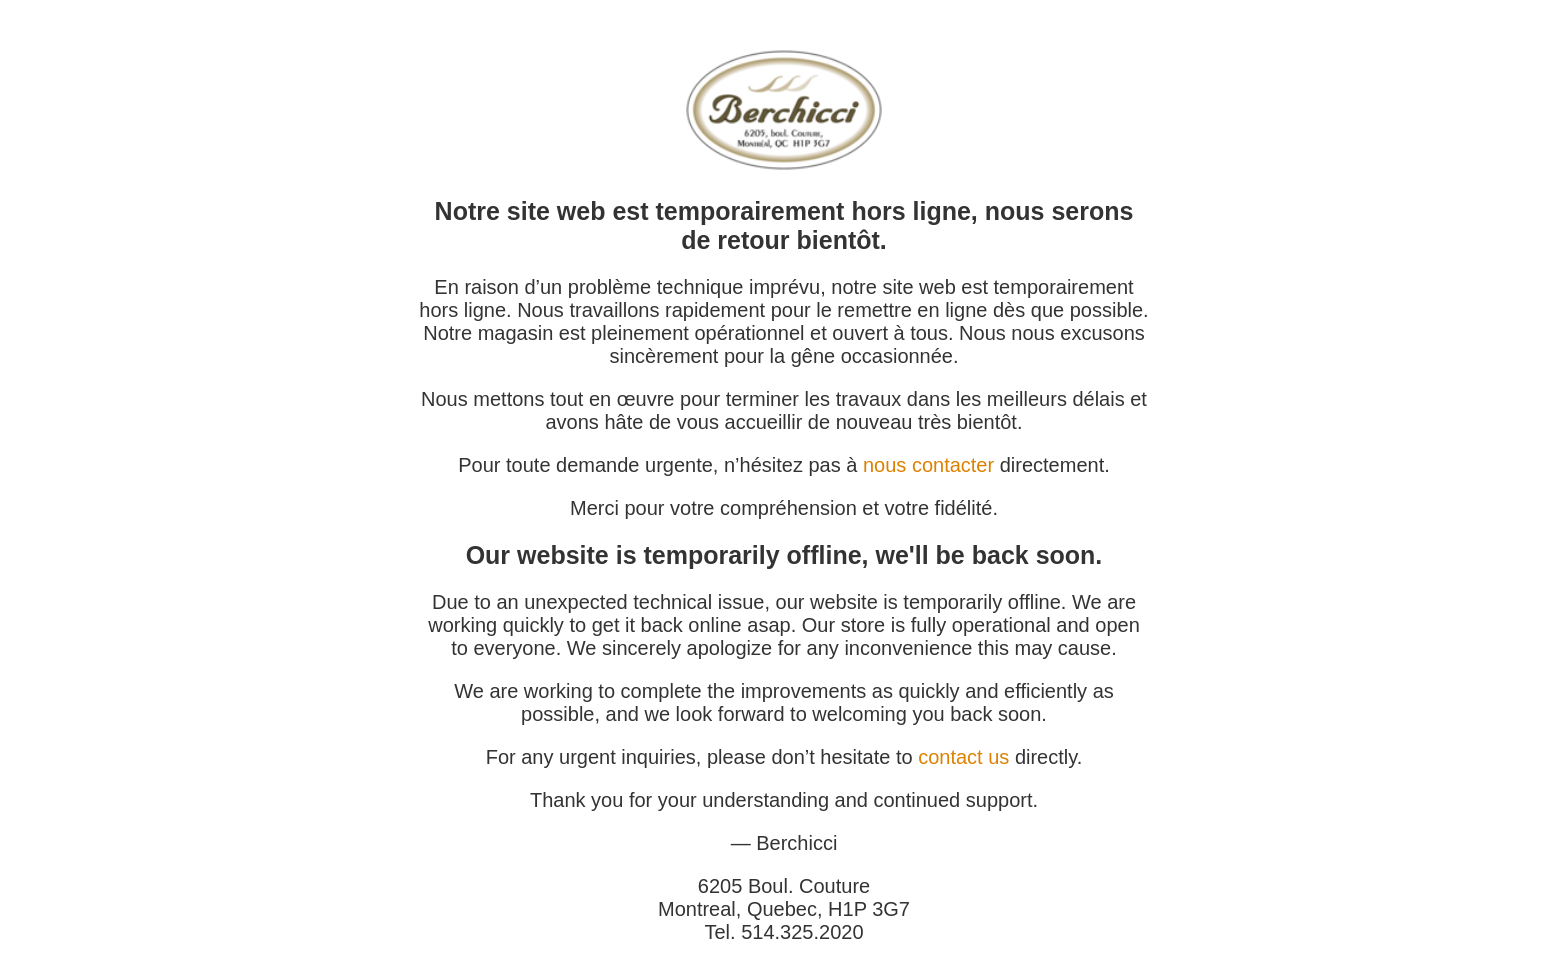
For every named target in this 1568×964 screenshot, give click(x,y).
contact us (963, 757)
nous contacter (928, 465)
